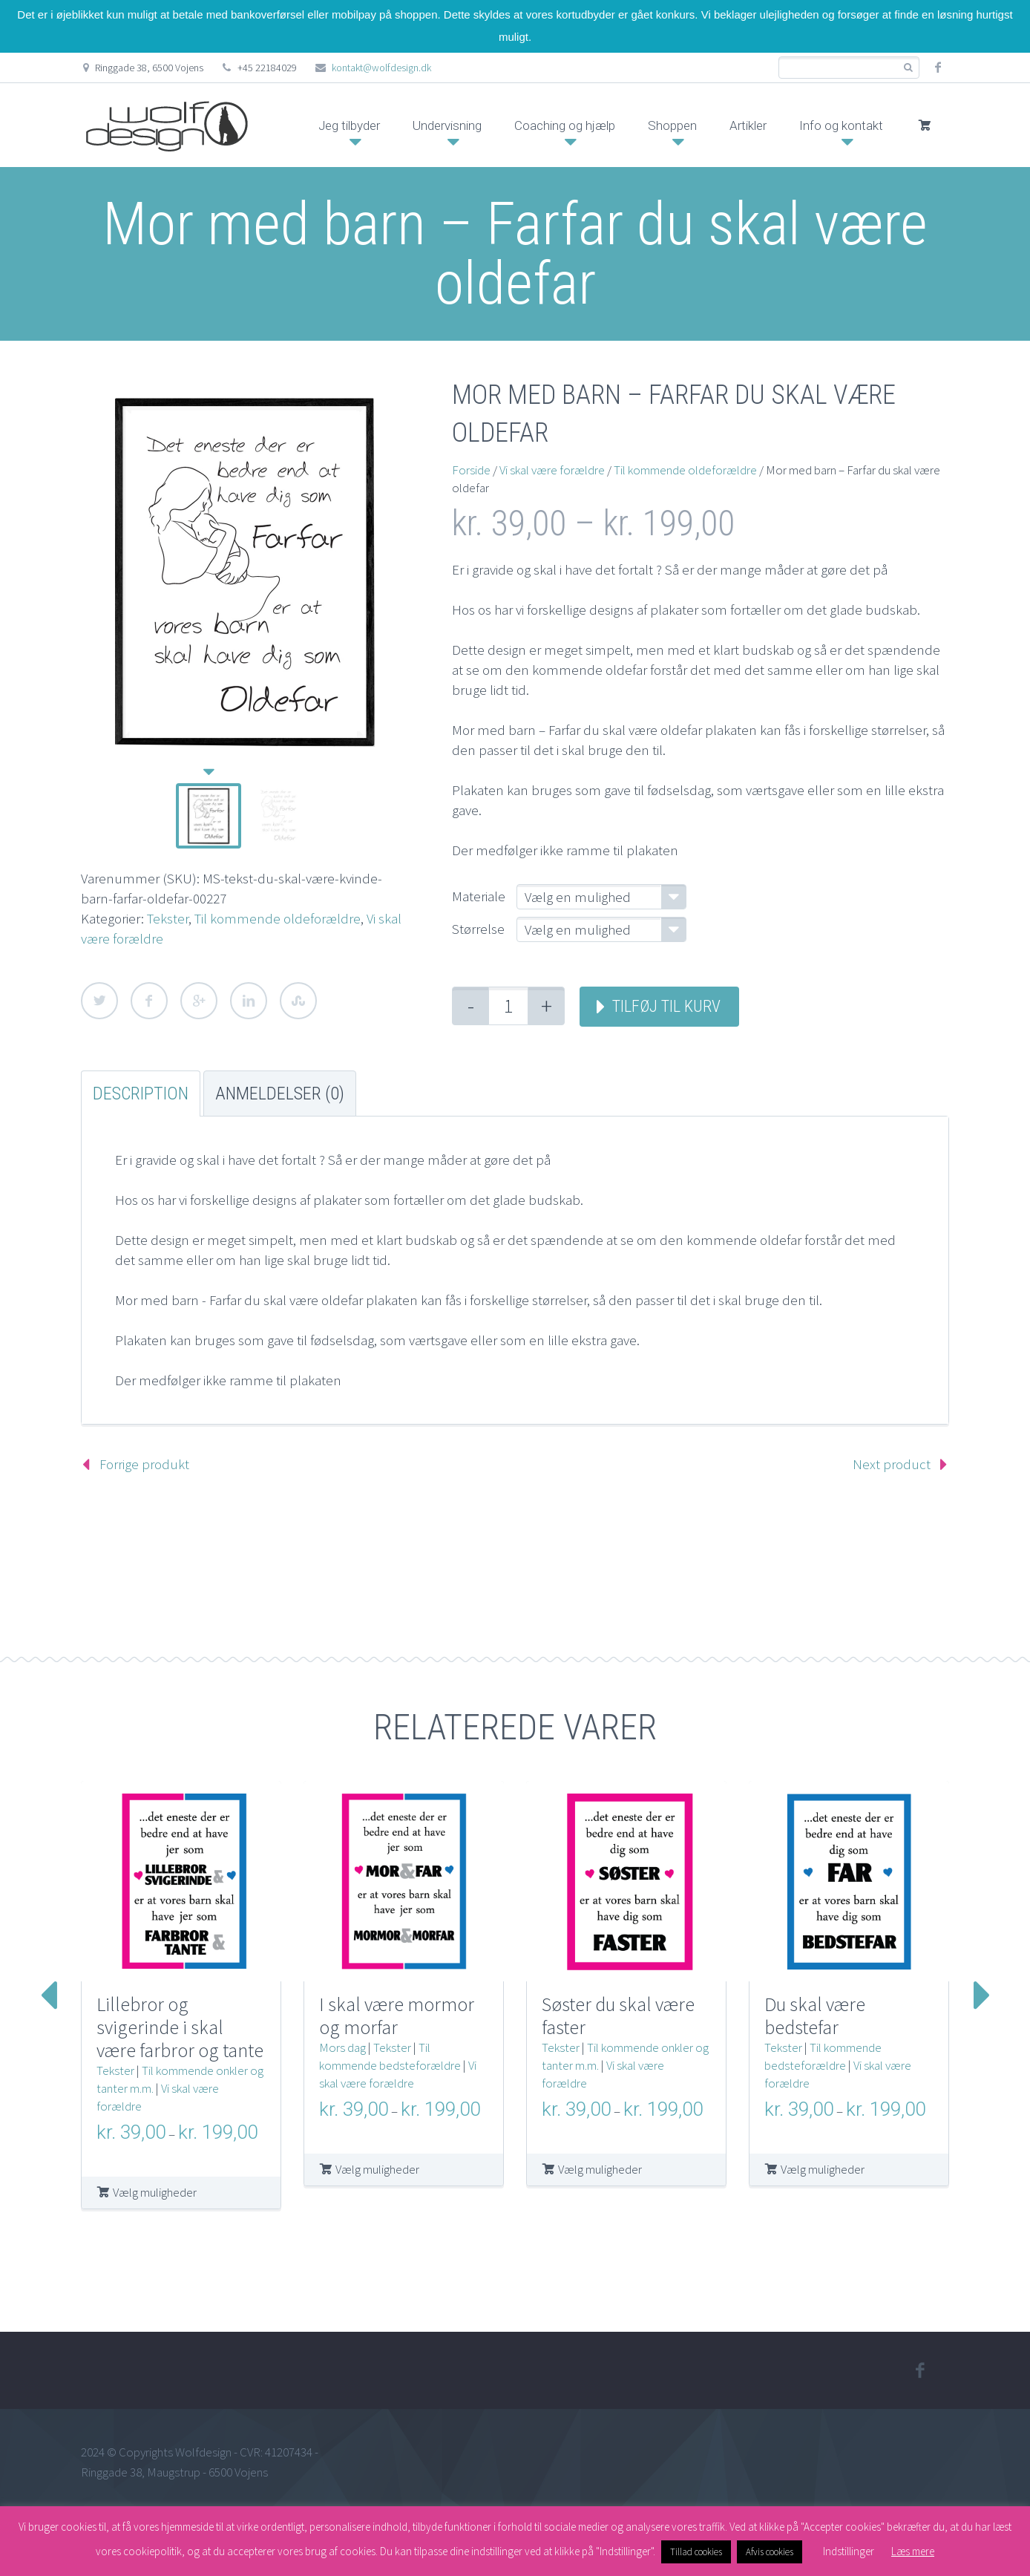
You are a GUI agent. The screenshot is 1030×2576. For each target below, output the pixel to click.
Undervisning (447, 125)
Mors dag (342, 2047)
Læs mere (912, 2551)
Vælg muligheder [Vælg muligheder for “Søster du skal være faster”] (600, 2169)
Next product (892, 1464)
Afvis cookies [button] (769, 2552)
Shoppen (672, 125)
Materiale (478, 896)
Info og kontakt (841, 125)
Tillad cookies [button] (696, 2552)
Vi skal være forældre (552, 470)
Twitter (99, 1000)
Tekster (167, 918)
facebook (938, 67)
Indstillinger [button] (848, 2551)
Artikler (748, 125)
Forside (471, 470)
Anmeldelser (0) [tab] (279, 1093)
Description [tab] (140, 1093)
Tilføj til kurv (666, 1006)
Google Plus (198, 1000)
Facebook (149, 1000)
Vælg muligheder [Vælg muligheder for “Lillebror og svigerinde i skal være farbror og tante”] (155, 2192)
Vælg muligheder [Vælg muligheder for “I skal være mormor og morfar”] (377, 2169)
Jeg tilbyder (349, 125)
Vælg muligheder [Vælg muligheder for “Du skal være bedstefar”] (823, 2169)
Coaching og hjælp (564, 125)
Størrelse (478, 929)
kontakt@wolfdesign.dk (381, 67)
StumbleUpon (298, 1000)
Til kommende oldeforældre (277, 918)
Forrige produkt (144, 1464)
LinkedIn (248, 1000)
